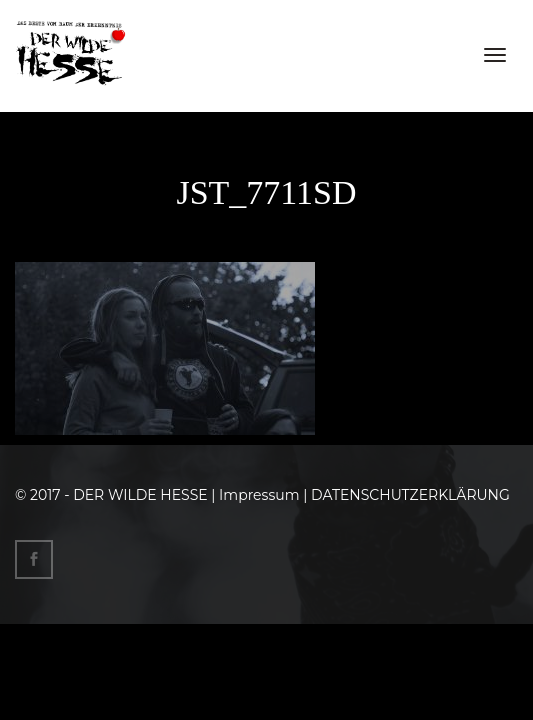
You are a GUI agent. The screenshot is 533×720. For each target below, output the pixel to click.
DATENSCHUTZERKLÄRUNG (410, 495)
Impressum (259, 495)
